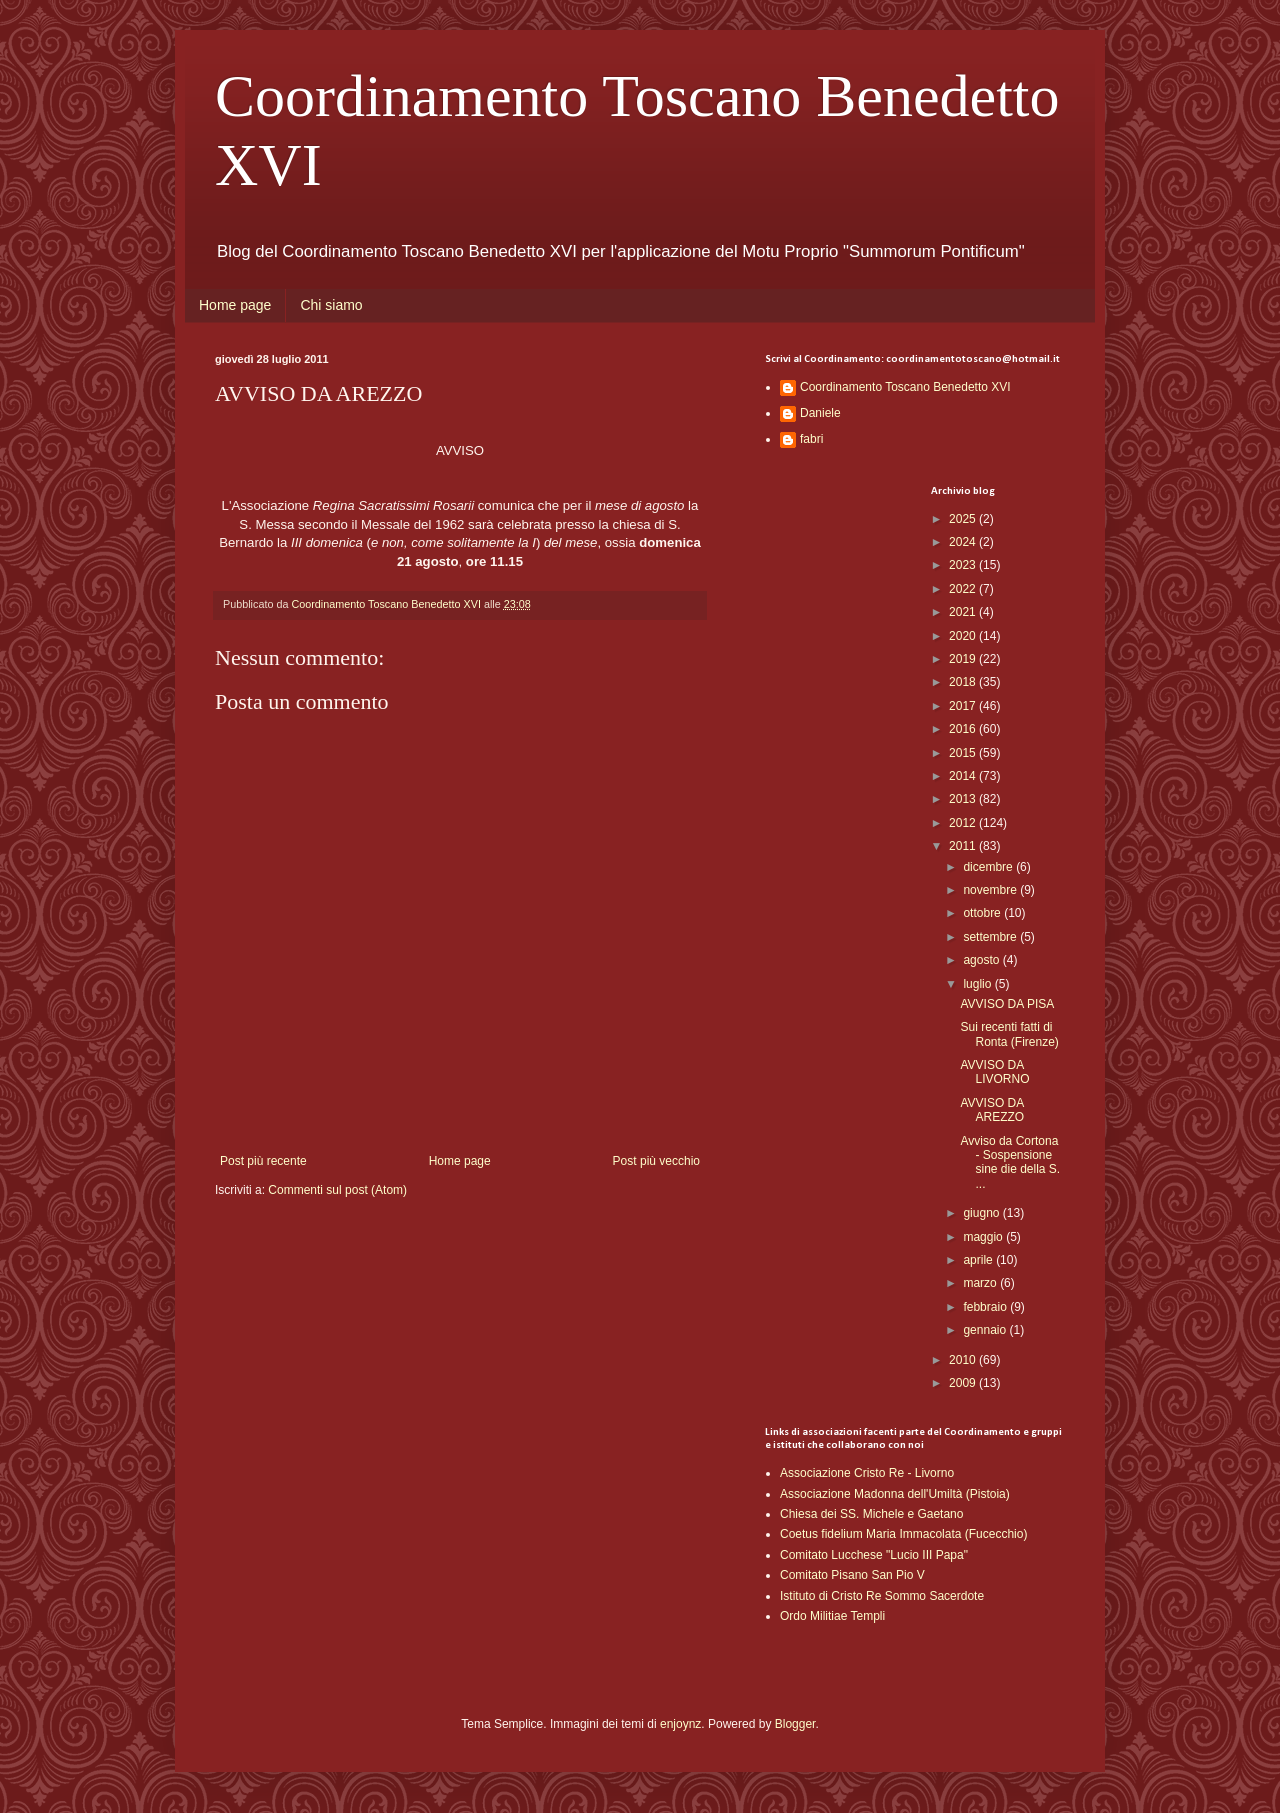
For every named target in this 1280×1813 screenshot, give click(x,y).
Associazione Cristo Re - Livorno (867, 1473)
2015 (964, 753)
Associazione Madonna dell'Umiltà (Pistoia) (895, 1494)
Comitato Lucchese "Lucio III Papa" (874, 1555)
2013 (964, 799)
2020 (964, 636)
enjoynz (680, 1724)
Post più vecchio (656, 1161)
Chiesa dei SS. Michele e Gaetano (871, 1514)
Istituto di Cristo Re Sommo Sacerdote (882, 1596)
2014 (964, 776)
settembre (991, 937)
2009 (964, 1383)
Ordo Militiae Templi (832, 1616)
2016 (964, 729)
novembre (991, 890)
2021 (964, 612)
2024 (964, 542)
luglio (978, 984)
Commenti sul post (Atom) (337, 1190)
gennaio (986, 1330)
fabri (811, 439)
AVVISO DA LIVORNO (994, 1072)
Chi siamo (331, 305)
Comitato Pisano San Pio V (852, 1575)
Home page (235, 305)
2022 (964, 589)
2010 (964, 1360)
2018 (964, 682)
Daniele (820, 413)
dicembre (989, 867)
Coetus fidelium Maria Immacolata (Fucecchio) (903, 1534)
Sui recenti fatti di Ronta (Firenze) (1009, 1034)
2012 (964, 823)
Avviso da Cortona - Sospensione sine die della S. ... (1010, 1162)
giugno (982, 1213)
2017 (964, 706)
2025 (964, 519)
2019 (964, 659)
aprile (979, 1260)
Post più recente (263, 1161)
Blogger (795, 1724)
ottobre (983, 913)
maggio (984, 1237)
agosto (982, 960)
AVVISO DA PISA (1007, 1004)
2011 (964, 846)
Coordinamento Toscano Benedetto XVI (905, 387)
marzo (981, 1283)
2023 (964, 565)
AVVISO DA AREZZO (992, 1110)
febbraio (986, 1307)
